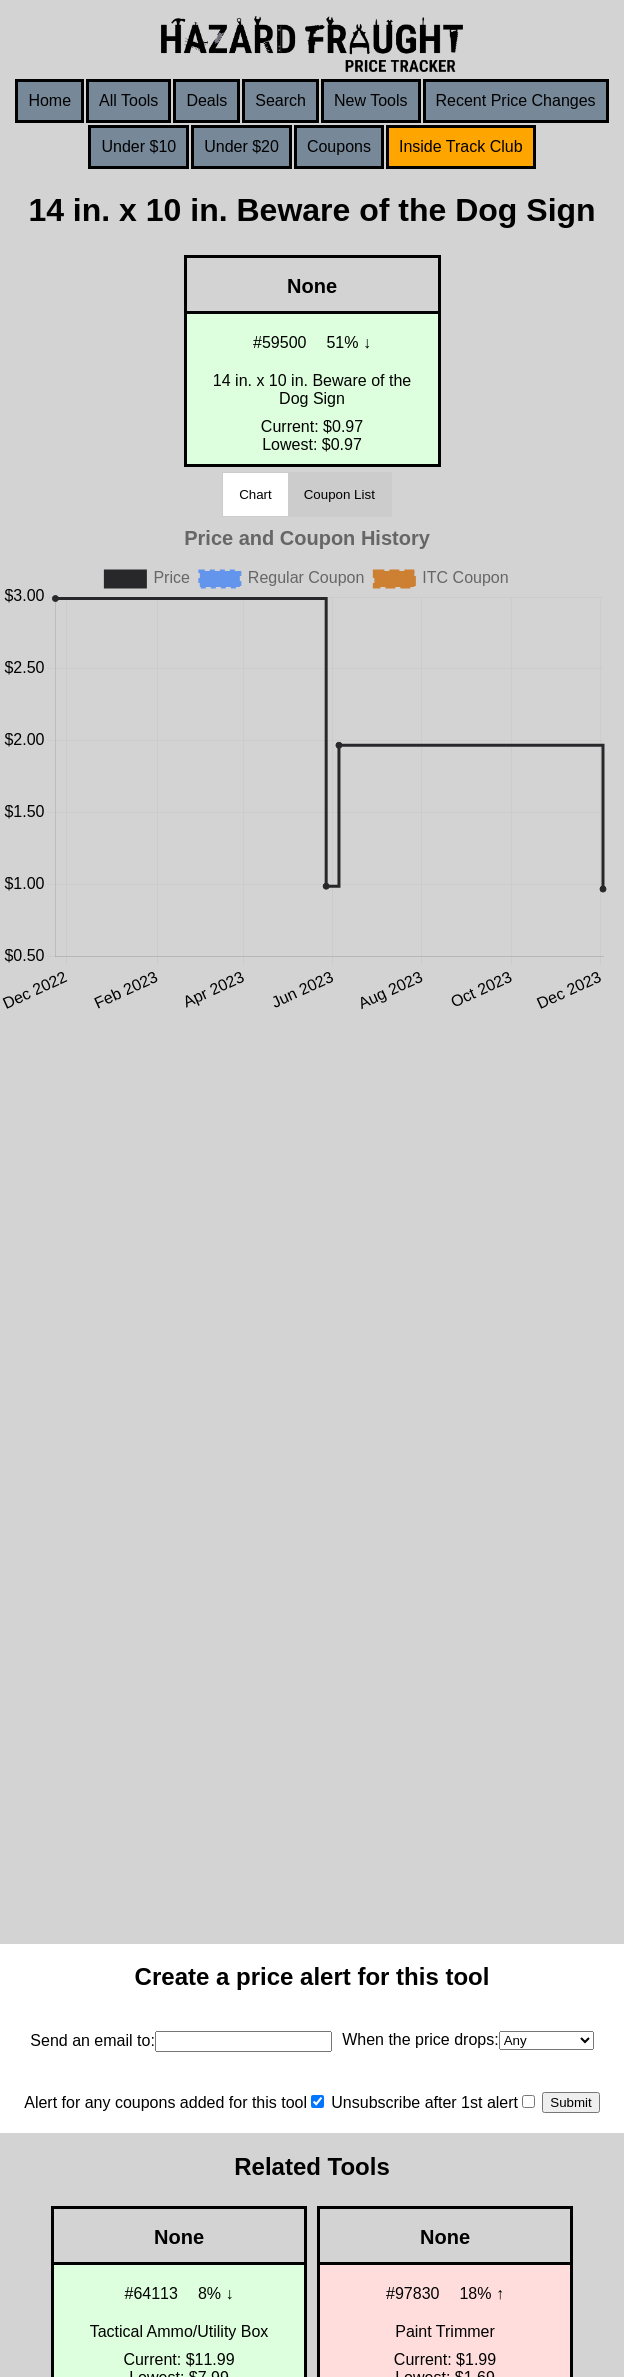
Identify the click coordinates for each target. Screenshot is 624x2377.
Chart (255, 494)
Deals (206, 100)
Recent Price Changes (516, 100)
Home (49, 100)
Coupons (339, 146)
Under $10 (138, 146)
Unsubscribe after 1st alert (424, 2102)
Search (280, 100)
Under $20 (241, 146)
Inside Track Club (461, 146)
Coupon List (339, 494)
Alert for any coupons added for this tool (165, 2102)
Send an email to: (92, 2040)
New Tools (371, 100)
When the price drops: (420, 2039)
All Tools (128, 100)
